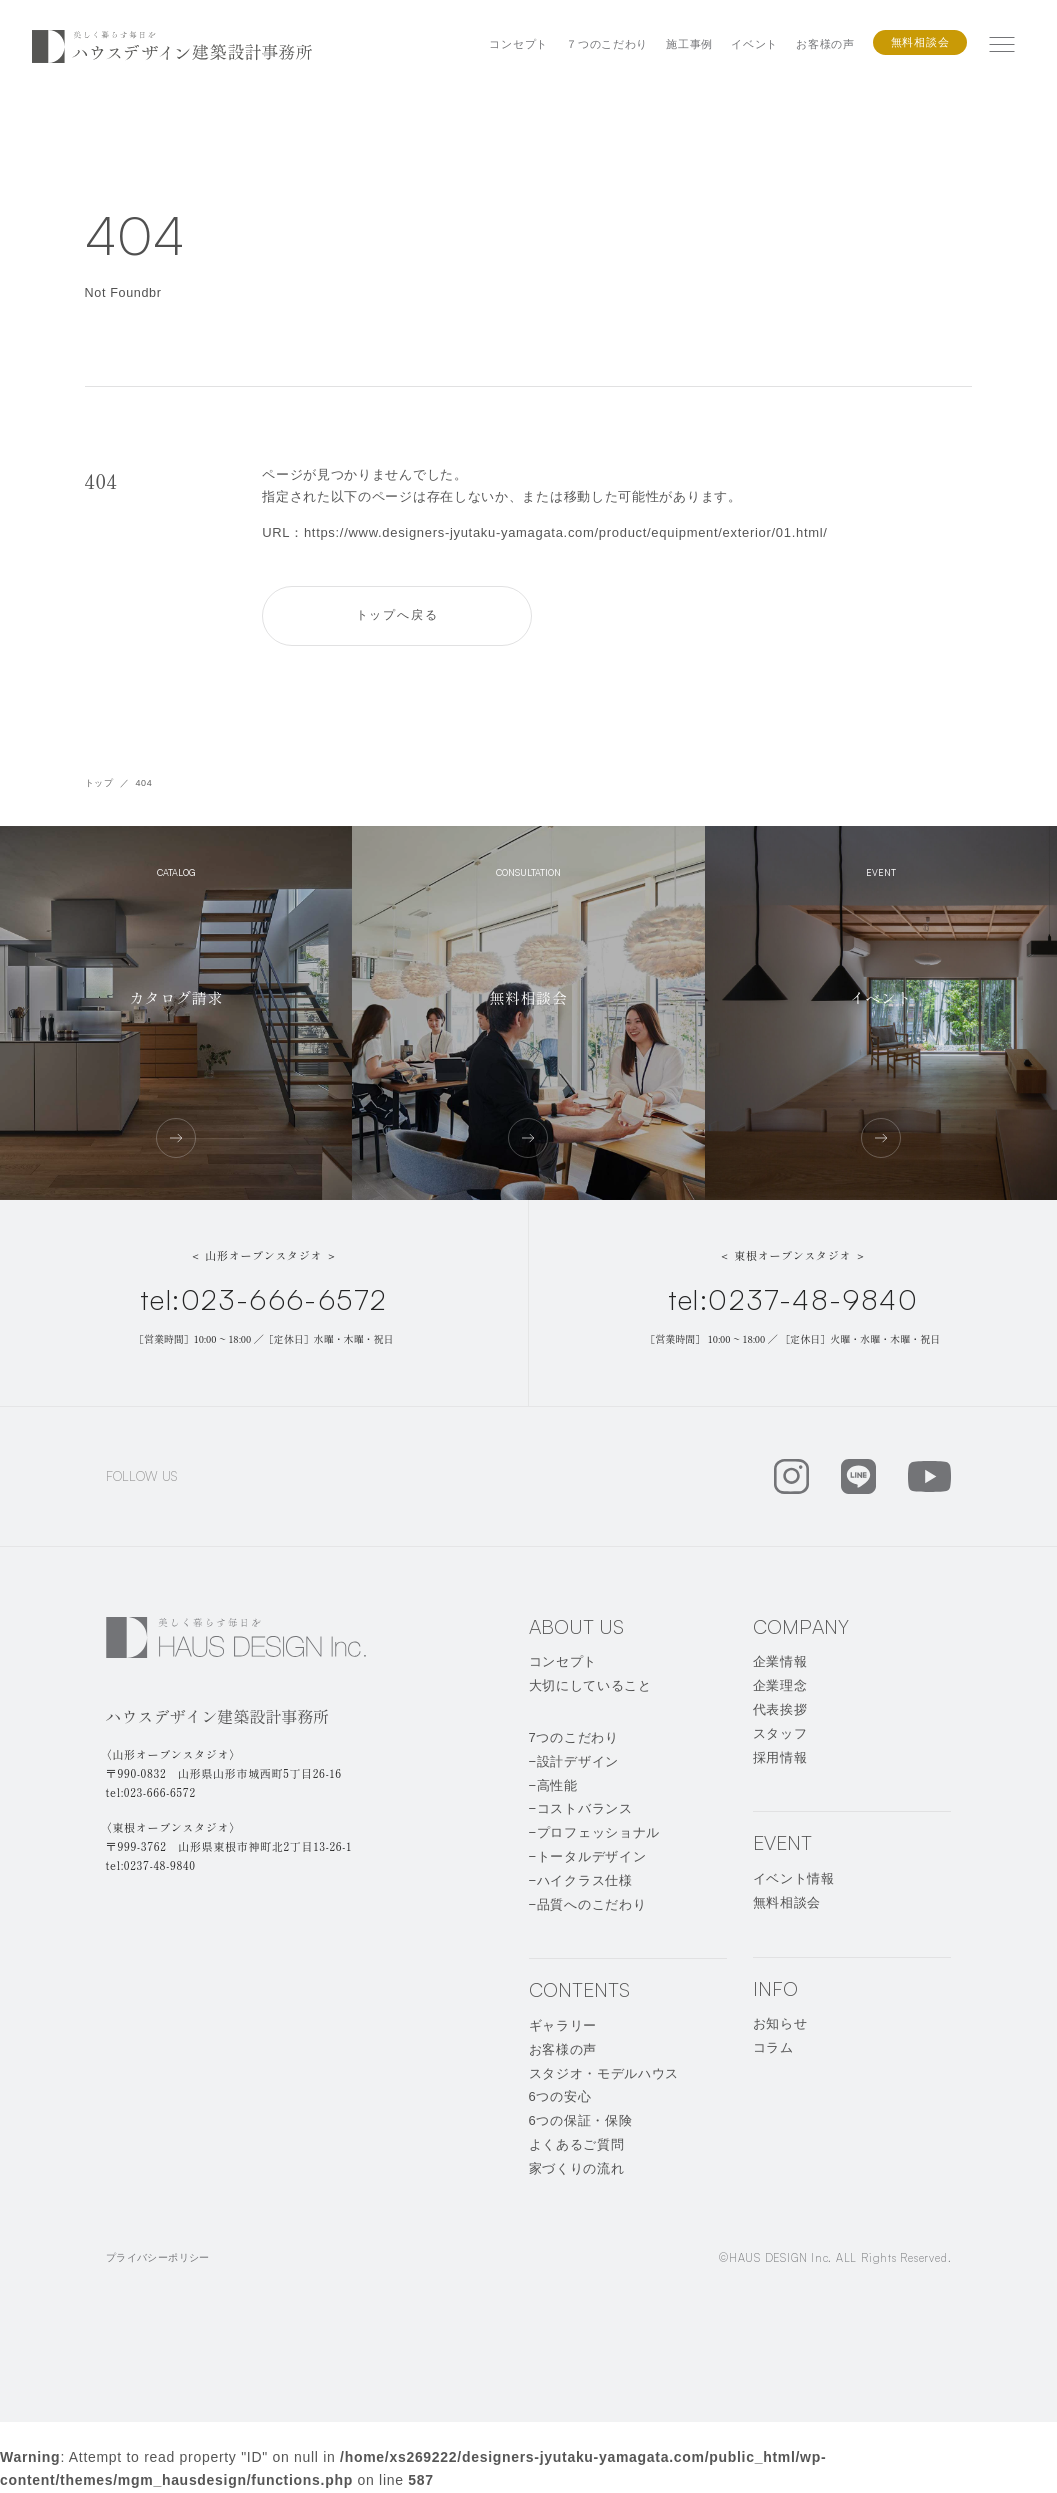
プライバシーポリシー (158, 2257)
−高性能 (553, 1785)
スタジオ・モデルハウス (604, 2073)
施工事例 (689, 44)
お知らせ (780, 2023)
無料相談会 (920, 42)
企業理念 (780, 1685)
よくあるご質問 (577, 2144)
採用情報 (780, 1757)
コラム (773, 2047)
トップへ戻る (397, 615)
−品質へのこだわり (588, 1904)
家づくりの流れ (577, 2168)
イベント (754, 44)
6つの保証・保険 (581, 2120)
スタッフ (780, 1733)
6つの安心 (560, 2096)
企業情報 (780, 1661)
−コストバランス (581, 1808)
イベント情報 (794, 1878)
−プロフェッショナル (595, 1832)
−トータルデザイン (588, 1856)
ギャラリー (563, 2025)
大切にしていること (590, 1685)
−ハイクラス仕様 (581, 1880)
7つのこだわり (574, 1737)
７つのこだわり (607, 44)
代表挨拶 (780, 1709)
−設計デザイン (574, 1761)
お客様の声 (825, 44)
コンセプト (518, 44)
